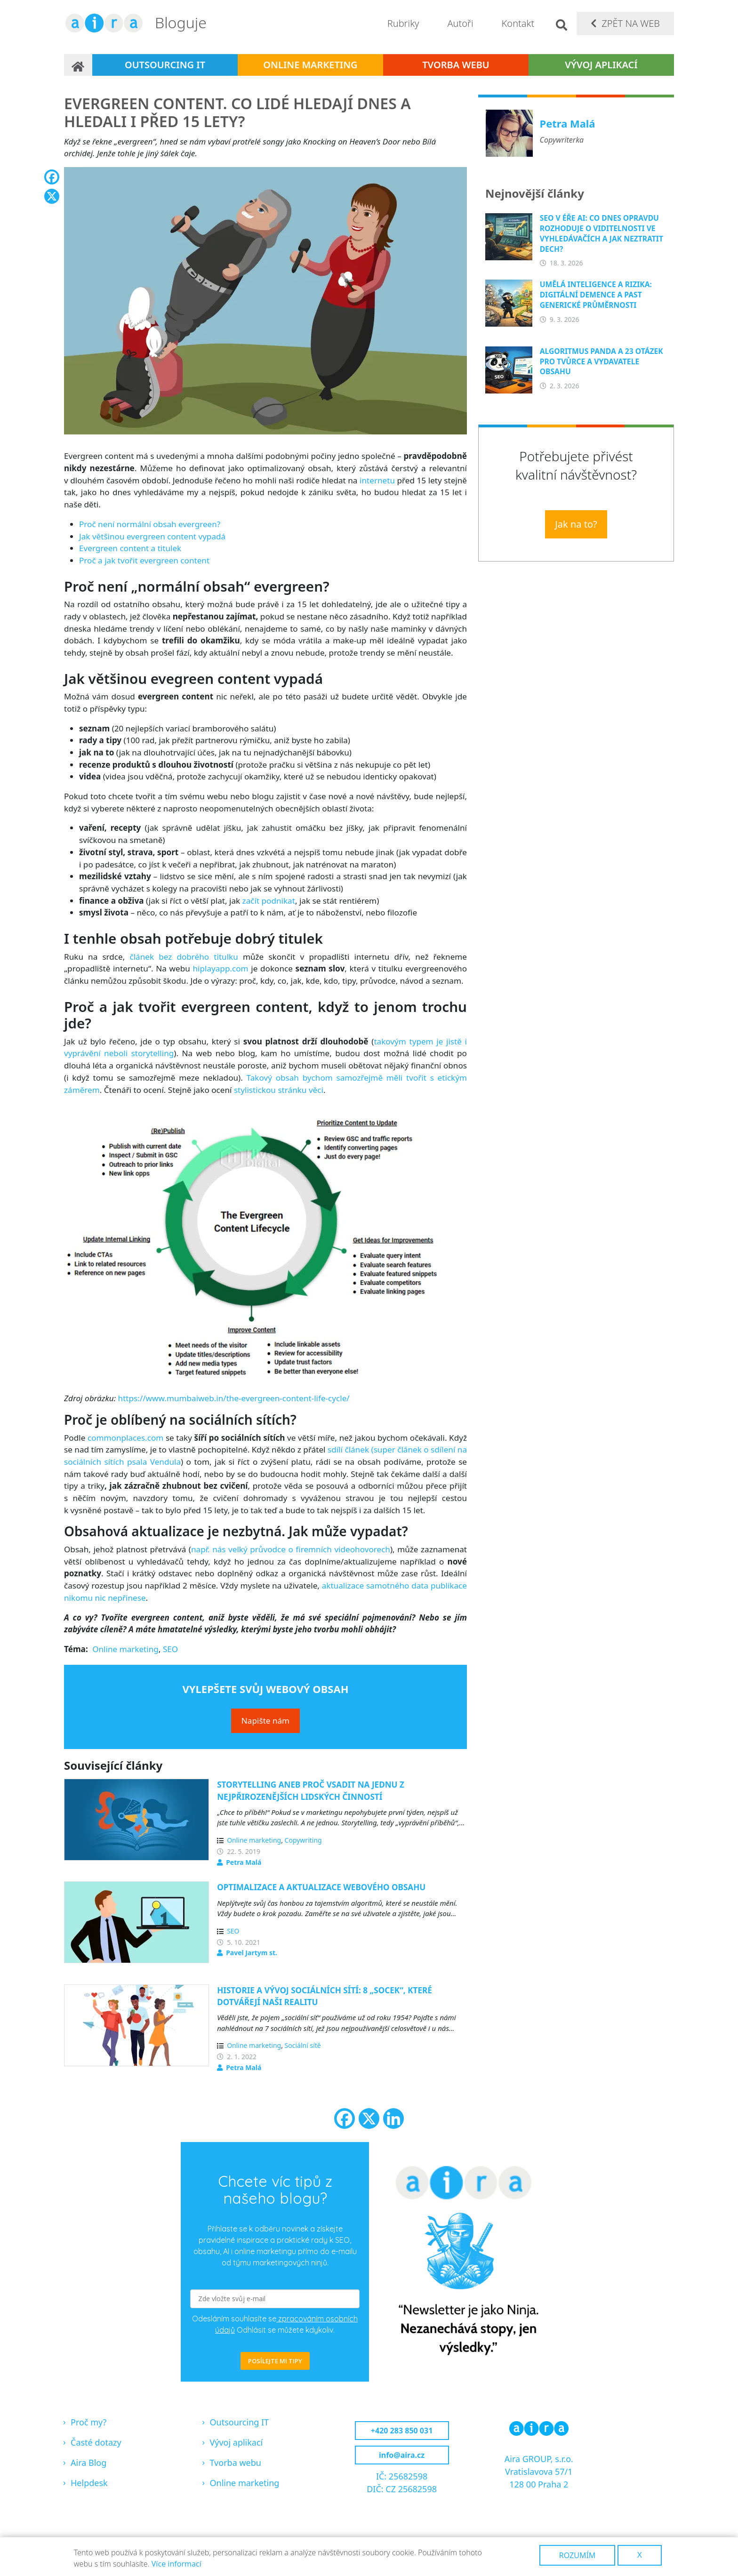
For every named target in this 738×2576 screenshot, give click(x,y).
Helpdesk (89, 2482)
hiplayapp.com (220, 968)
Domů (78, 65)
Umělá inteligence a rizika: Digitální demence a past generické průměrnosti (596, 294)
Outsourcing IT (165, 64)
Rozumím (577, 2555)
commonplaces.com (125, 1437)
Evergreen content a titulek (130, 548)
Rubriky (403, 23)
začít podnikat (268, 900)
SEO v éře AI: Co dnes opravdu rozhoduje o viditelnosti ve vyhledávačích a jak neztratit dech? (601, 233)
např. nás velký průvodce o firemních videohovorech (290, 1549)
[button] (265, 303)
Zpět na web (631, 23)
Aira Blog (88, 2462)
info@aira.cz (402, 2455)
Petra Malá (243, 1862)
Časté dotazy (96, 2442)
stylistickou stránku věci (278, 1089)
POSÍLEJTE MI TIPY (275, 2361)
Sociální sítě (303, 2045)
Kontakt (518, 23)
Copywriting (303, 1840)
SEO (170, 1649)
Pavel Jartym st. (251, 1952)
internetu (377, 480)
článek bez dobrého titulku (183, 956)
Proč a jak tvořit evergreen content (144, 560)
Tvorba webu (455, 64)
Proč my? (88, 2422)
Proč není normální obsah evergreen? (149, 524)
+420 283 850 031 (402, 2430)
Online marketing (310, 64)
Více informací (176, 2564)
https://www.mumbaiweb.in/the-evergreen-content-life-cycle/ (234, 1398)
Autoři (460, 23)
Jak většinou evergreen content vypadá (152, 536)
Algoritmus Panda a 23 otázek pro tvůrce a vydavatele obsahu (601, 361)
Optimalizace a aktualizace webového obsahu (321, 1887)
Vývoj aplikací (601, 64)
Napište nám (265, 1720)
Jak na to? (576, 524)
